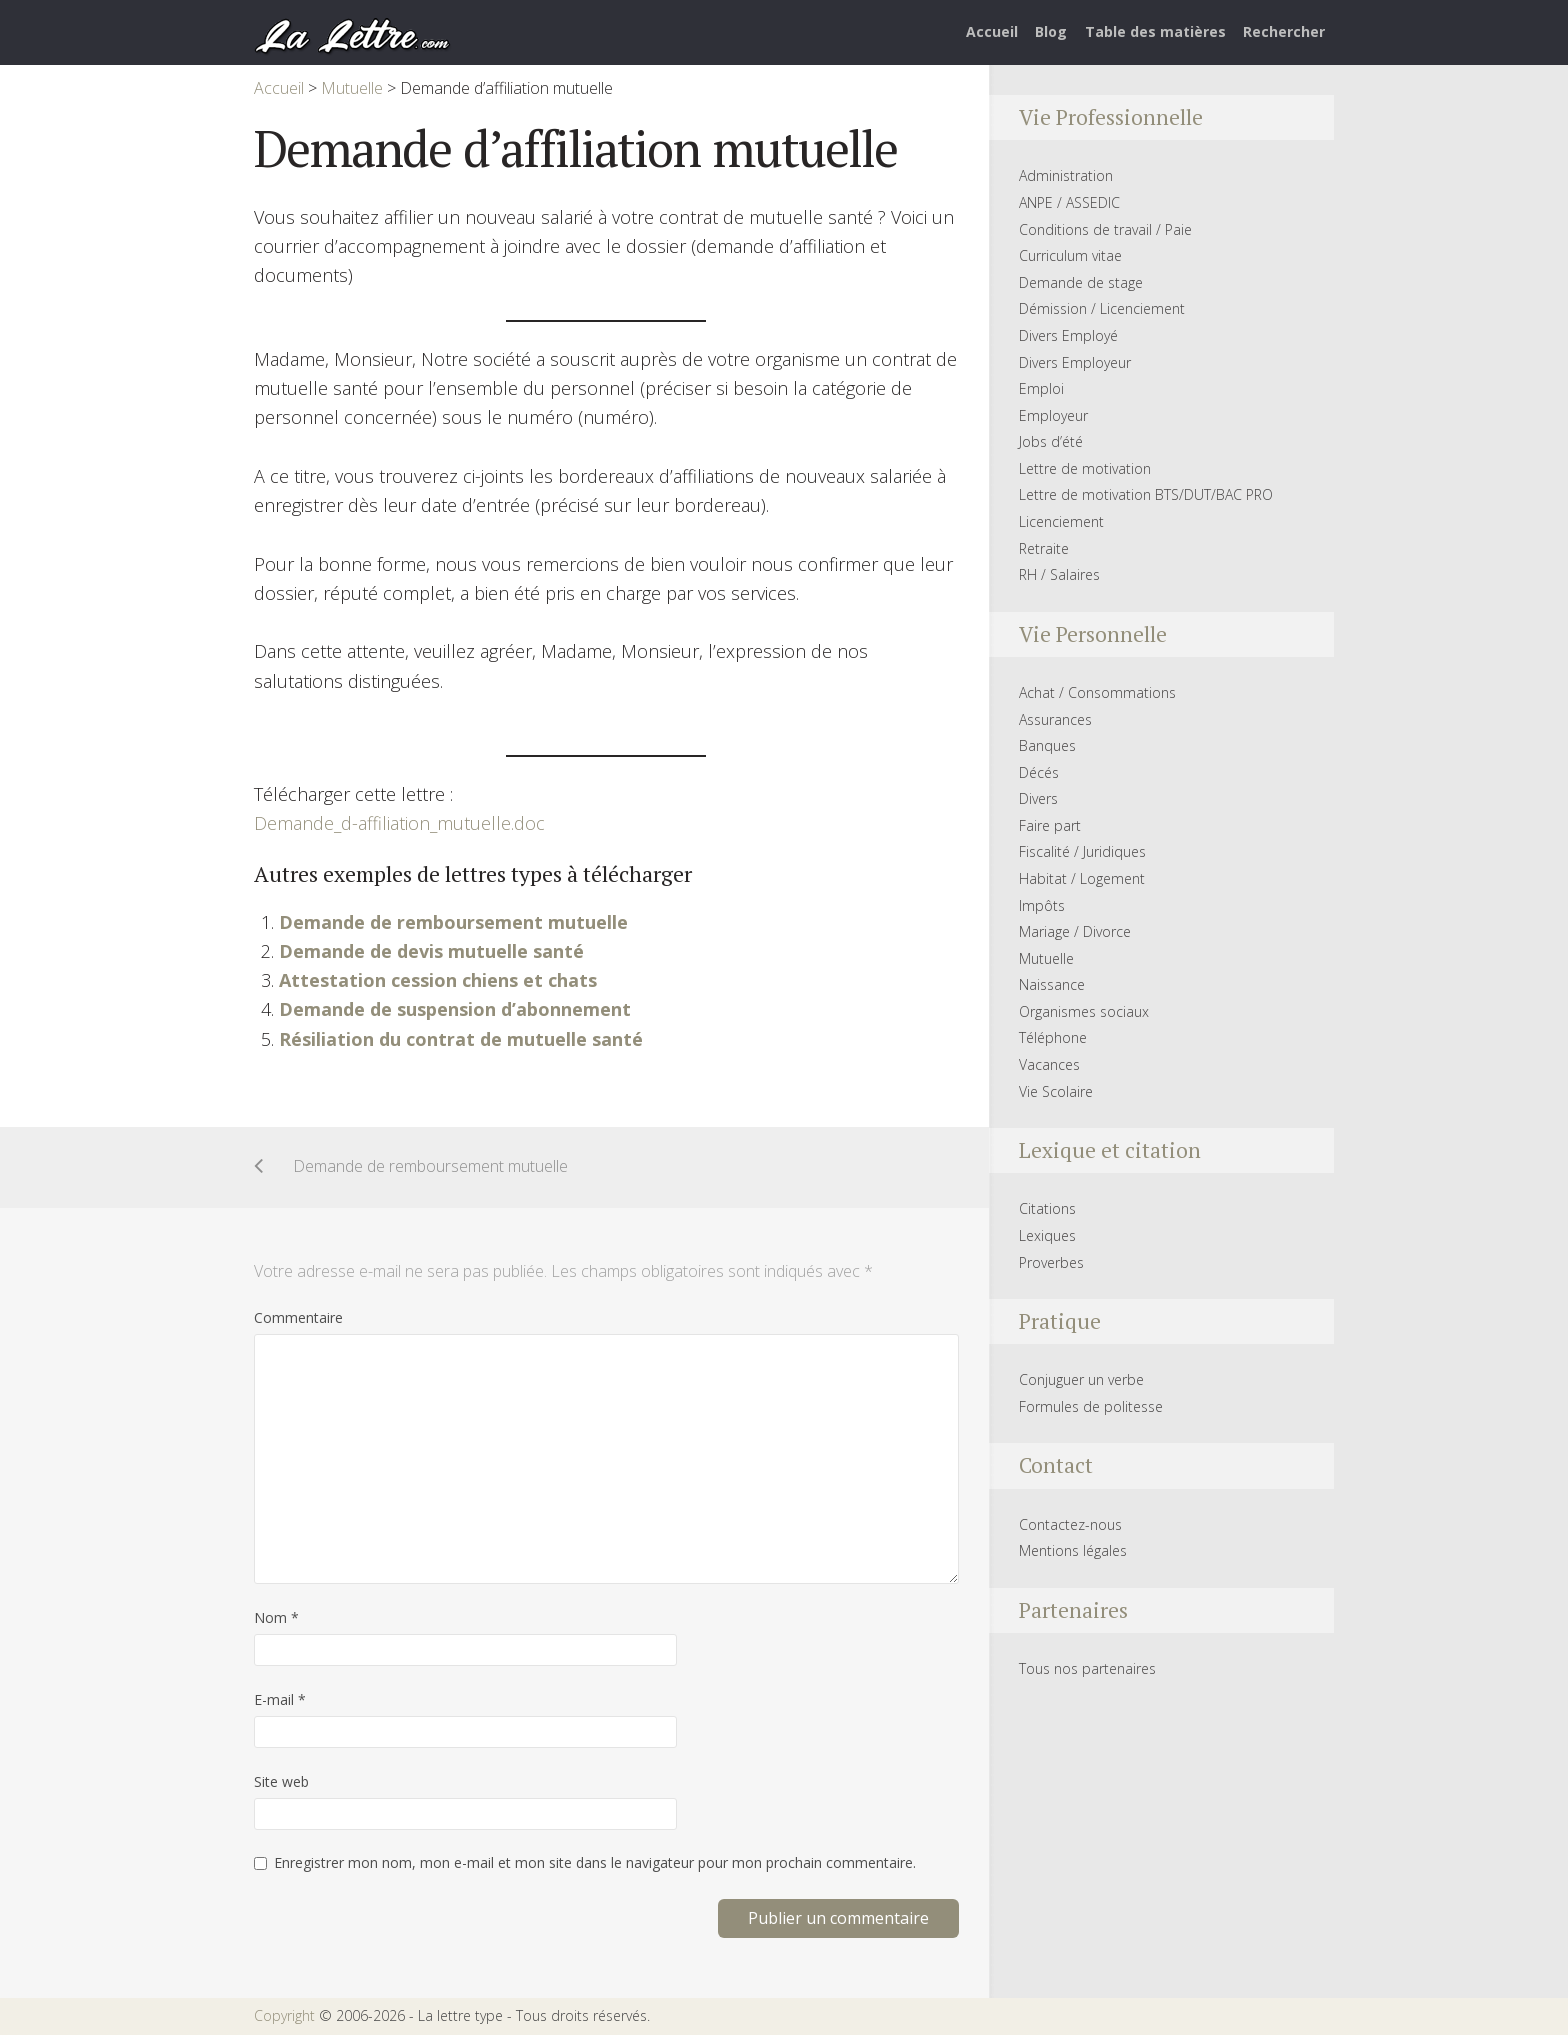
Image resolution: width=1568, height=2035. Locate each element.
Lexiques (1047, 1235)
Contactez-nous (1070, 1524)
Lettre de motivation (1085, 468)
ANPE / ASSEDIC (1069, 202)
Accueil (992, 31)
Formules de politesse (1091, 1406)
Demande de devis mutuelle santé (431, 951)
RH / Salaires (1059, 574)
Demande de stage (1081, 282)
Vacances (1049, 1064)
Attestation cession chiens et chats (438, 980)
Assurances (1055, 719)
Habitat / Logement (1082, 878)
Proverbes (1051, 1262)
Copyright (284, 2015)
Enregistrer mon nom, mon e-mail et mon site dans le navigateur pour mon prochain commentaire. (595, 1862)
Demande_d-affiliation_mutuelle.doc (399, 823)
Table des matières (1155, 31)
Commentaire (298, 1317)
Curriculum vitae (1070, 255)
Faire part (1050, 825)
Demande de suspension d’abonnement (455, 1009)
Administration (1066, 175)
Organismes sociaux (1084, 1011)
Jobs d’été (1051, 441)
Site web (281, 1781)
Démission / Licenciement (1102, 308)
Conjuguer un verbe (1081, 1379)
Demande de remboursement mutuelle (453, 922)
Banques (1047, 745)
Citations (1047, 1208)
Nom (276, 1617)
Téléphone (1053, 1037)
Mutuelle (1046, 958)
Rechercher (1284, 31)
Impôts (1042, 905)
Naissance (1052, 984)
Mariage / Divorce (1075, 931)
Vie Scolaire (1056, 1091)
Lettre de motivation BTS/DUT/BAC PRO (1146, 494)
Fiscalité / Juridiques (1082, 851)
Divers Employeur (1075, 362)
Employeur (1053, 415)
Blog (1051, 31)
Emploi (1041, 388)
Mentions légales (1073, 1550)
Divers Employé (1068, 335)
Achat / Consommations (1097, 692)
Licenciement (1061, 521)
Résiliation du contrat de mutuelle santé (461, 1039)
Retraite (1044, 548)
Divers (1038, 798)
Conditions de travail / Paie (1105, 229)
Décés (1039, 772)
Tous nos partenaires (1087, 1668)
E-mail (280, 1699)
